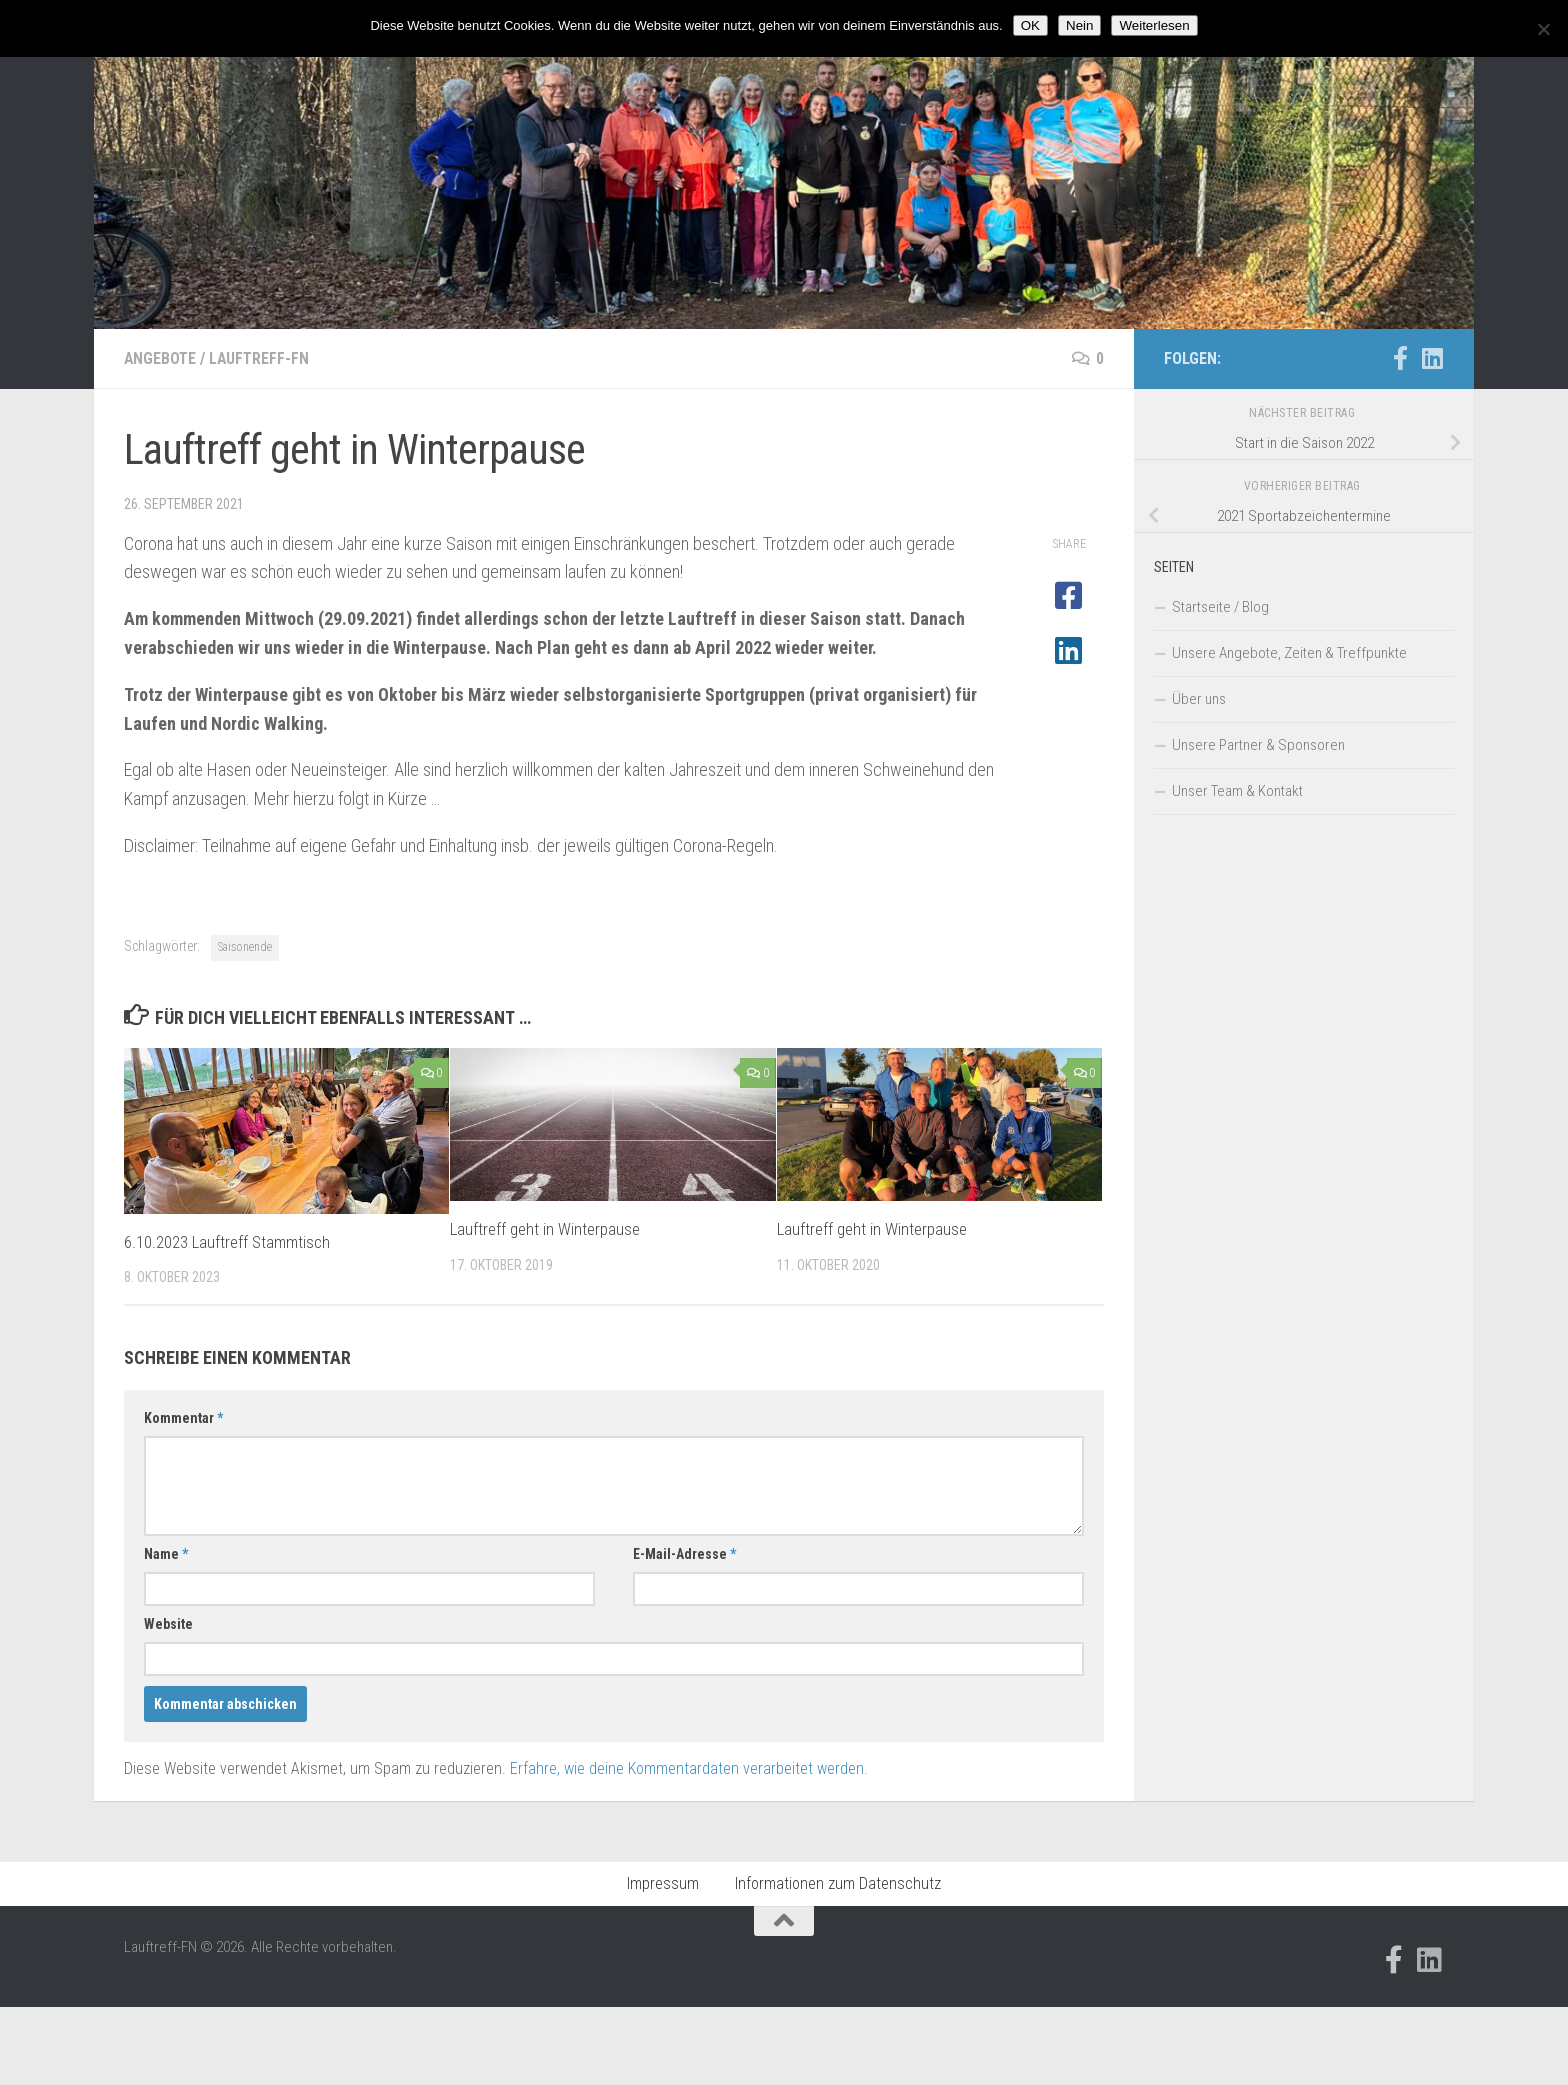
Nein (1079, 25)
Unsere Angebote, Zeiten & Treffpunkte (1289, 653)
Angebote (161, 358)
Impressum (663, 1883)
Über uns (1199, 699)
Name (166, 1554)
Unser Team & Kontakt (1237, 791)
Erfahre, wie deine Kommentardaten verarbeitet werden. (689, 1768)
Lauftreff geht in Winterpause (545, 1229)
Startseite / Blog (1220, 607)
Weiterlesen (1154, 25)
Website (168, 1624)
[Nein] (1543, 29)
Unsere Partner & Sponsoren (1258, 745)
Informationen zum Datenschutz (838, 1883)
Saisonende (245, 947)
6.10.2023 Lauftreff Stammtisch (228, 1242)
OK (1030, 25)
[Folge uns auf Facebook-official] (1400, 358)
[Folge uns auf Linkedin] (1432, 358)
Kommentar (183, 1418)
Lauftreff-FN (262, 358)
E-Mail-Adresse (684, 1554)
